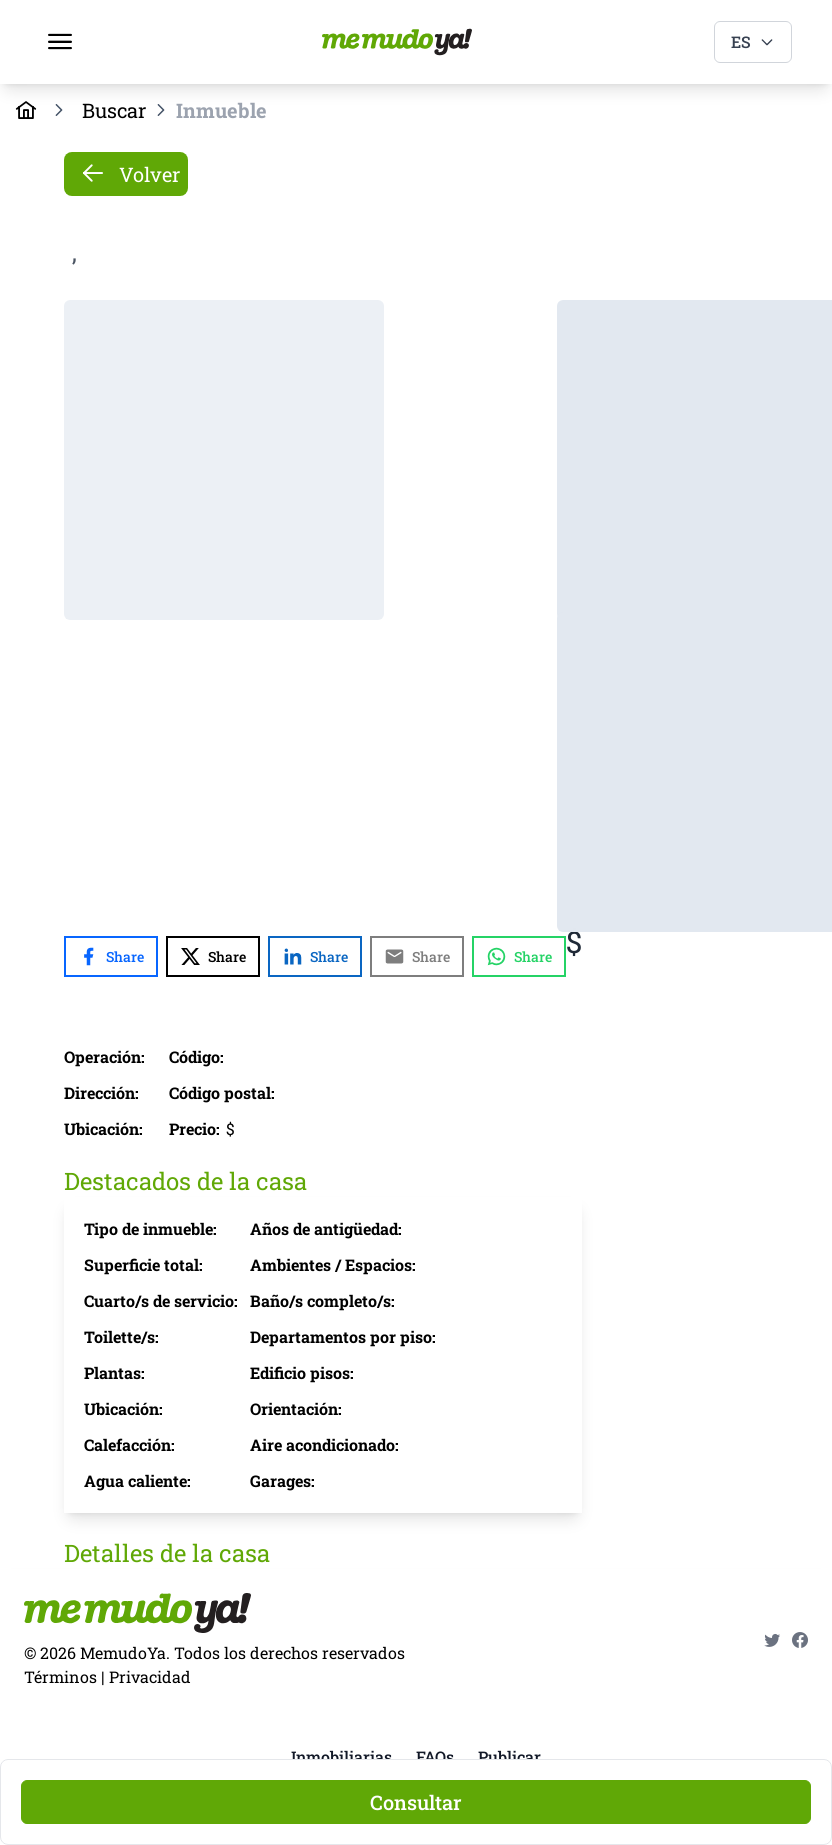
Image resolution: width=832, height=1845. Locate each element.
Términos (60, 1676)
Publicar (509, 1756)
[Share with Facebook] (111, 956)
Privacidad (150, 1676)
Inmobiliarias (341, 1756)
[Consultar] (416, 1802)
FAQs (435, 1756)
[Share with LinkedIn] (315, 956)
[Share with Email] (417, 956)
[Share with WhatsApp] (519, 956)
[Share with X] (213, 956)
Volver (130, 174)
